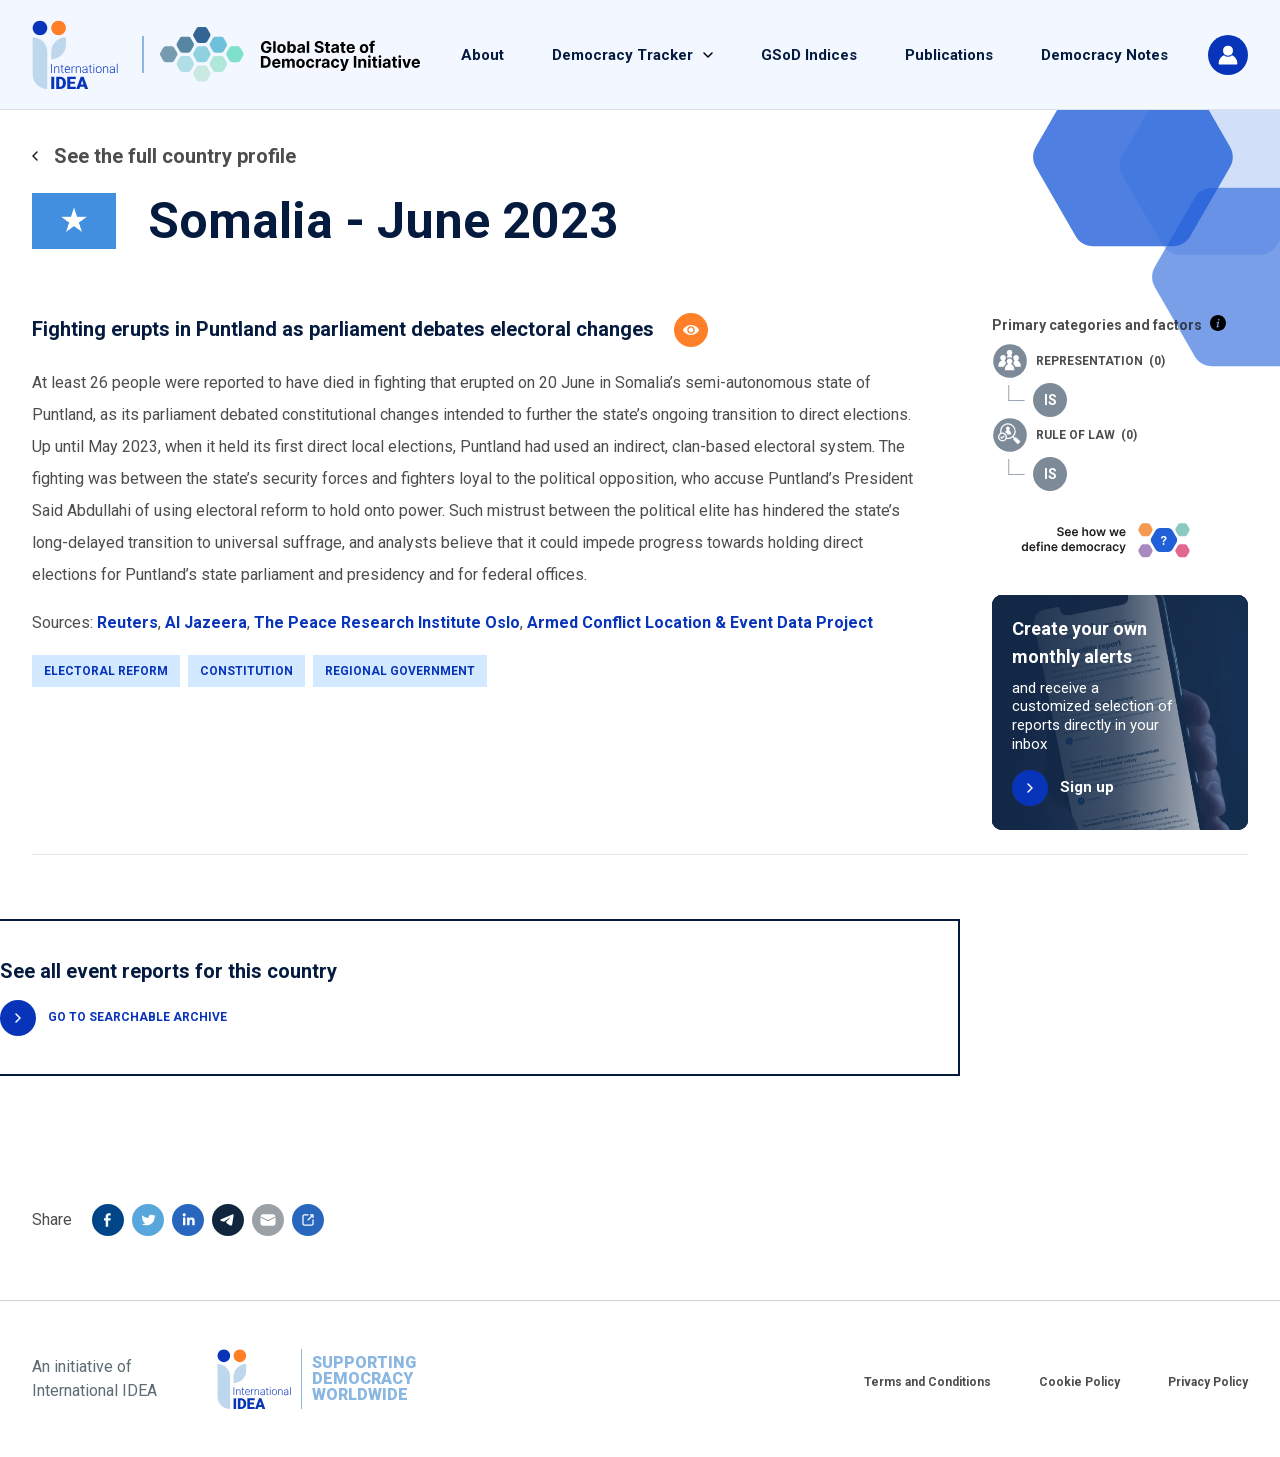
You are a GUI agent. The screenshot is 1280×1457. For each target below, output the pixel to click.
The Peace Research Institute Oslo (387, 622)
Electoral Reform (106, 671)
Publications (949, 55)
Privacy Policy (1208, 1382)
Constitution (246, 671)
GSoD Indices (809, 55)
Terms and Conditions (927, 1382)
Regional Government (400, 671)
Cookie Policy (1079, 1382)
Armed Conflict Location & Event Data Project (700, 622)
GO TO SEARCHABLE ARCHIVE (137, 1017)
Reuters (127, 622)
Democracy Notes (1104, 55)
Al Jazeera (206, 622)
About (482, 55)
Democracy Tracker (622, 55)
